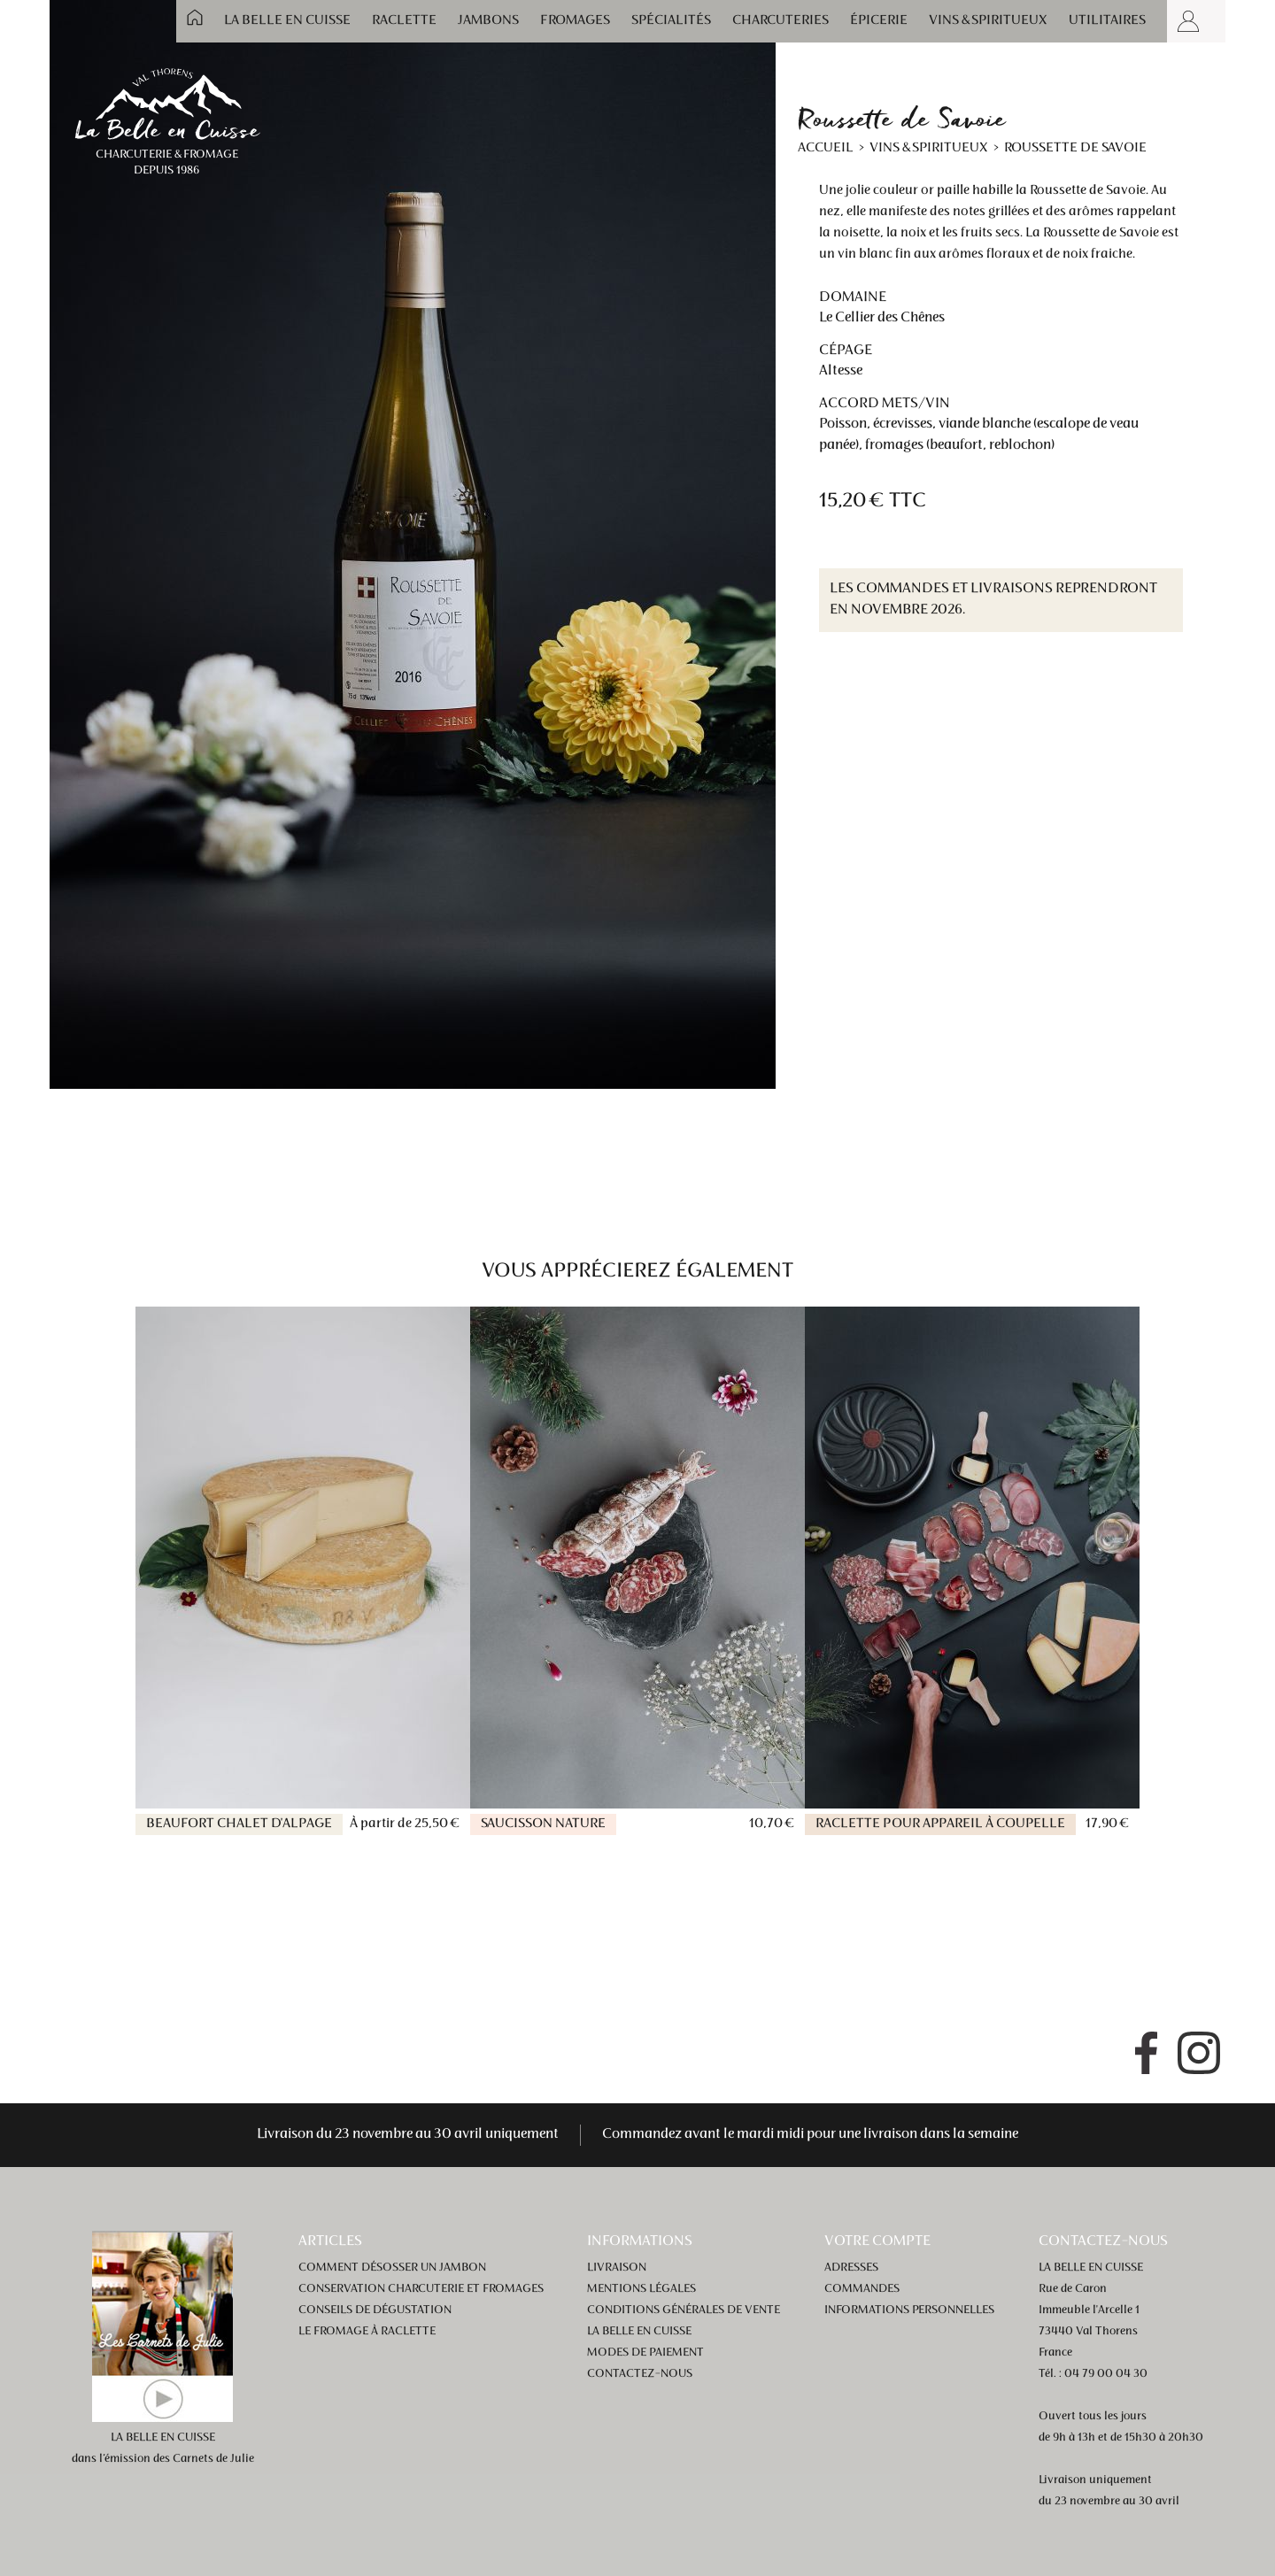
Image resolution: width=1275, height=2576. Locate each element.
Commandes (862, 2289)
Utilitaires (1107, 21)
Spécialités (671, 21)
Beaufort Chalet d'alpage (239, 1824)
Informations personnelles (909, 2310)
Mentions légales (641, 2289)
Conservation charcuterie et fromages (421, 2289)
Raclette (404, 21)
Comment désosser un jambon (392, 2268)
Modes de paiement (645, 2353)
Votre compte (877, 2241)
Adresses (851, 2268)
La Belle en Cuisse (287, 21)
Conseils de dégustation (375, 2310)
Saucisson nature (543, 1824)
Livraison (616, 2268)
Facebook (1145, 2053)
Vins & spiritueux (988, 21)
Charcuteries (780, 21)
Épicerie (879, 21)
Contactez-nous (639, 2374)
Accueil (195, 17)
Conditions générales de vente (683, 2310)
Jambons (488, 21)
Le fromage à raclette (367, 2332)
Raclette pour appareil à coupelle (940, 1824)
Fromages (575, 21)
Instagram (1199, 2053)
